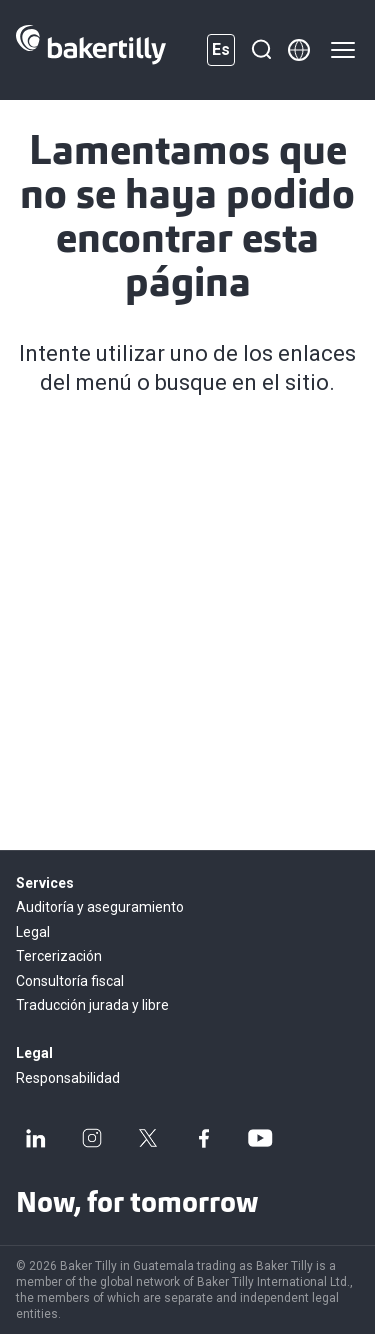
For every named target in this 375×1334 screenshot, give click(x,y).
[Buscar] (261, 50)
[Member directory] (299, 50)
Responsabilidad (68, 1078)
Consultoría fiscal (70, 981)
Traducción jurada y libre (92, 1005)
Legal (33, 932)
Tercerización (59, 956)
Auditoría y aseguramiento (100, 907)
